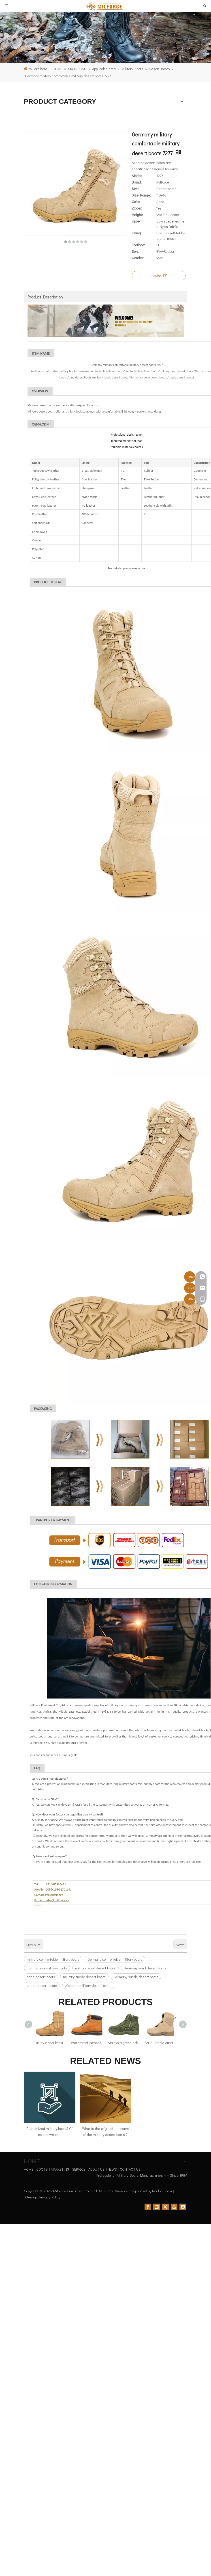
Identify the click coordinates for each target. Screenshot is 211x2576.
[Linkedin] (156, 2206)
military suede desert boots (84, 1976)
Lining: (137, 233)
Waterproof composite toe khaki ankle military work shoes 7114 (87, 2042)
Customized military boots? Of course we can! (49, 2131)
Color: (136, 201)
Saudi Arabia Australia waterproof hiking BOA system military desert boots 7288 (161, 2042)
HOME (28, 2169)
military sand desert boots (95, 1968)
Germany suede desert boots (136, 1976)
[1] (105, 37)
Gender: (138, 257)
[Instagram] (182, 2206)
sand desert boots (41, 1976)
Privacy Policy (49, 2197)
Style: (136, 188)
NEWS (112, 2169)
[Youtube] (174, 2206)
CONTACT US (130, 2169)
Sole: (135, 251)
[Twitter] (165, 2206)
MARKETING (60, 2169)
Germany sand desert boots (145, 1968)
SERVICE (78, 2169)
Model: (137, 175)
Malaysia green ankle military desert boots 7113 (124, 2042)
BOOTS (42, 2169)
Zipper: (137, 208)
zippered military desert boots (88, 1985)
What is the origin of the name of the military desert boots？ (105, 2131)
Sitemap (30, 2197)
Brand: (137, 182)
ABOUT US (96, 2169)
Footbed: (138, 244)
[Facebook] (148, 2206)
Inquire (158, 276)
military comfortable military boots (53, 1959)
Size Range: (141, 195)
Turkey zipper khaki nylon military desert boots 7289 (50, 2042)
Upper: (136, 221)
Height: (137, 214)
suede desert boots (42, 1985)
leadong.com (162, 2191)
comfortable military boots (47, 1968)
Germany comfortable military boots (114, 1959)
